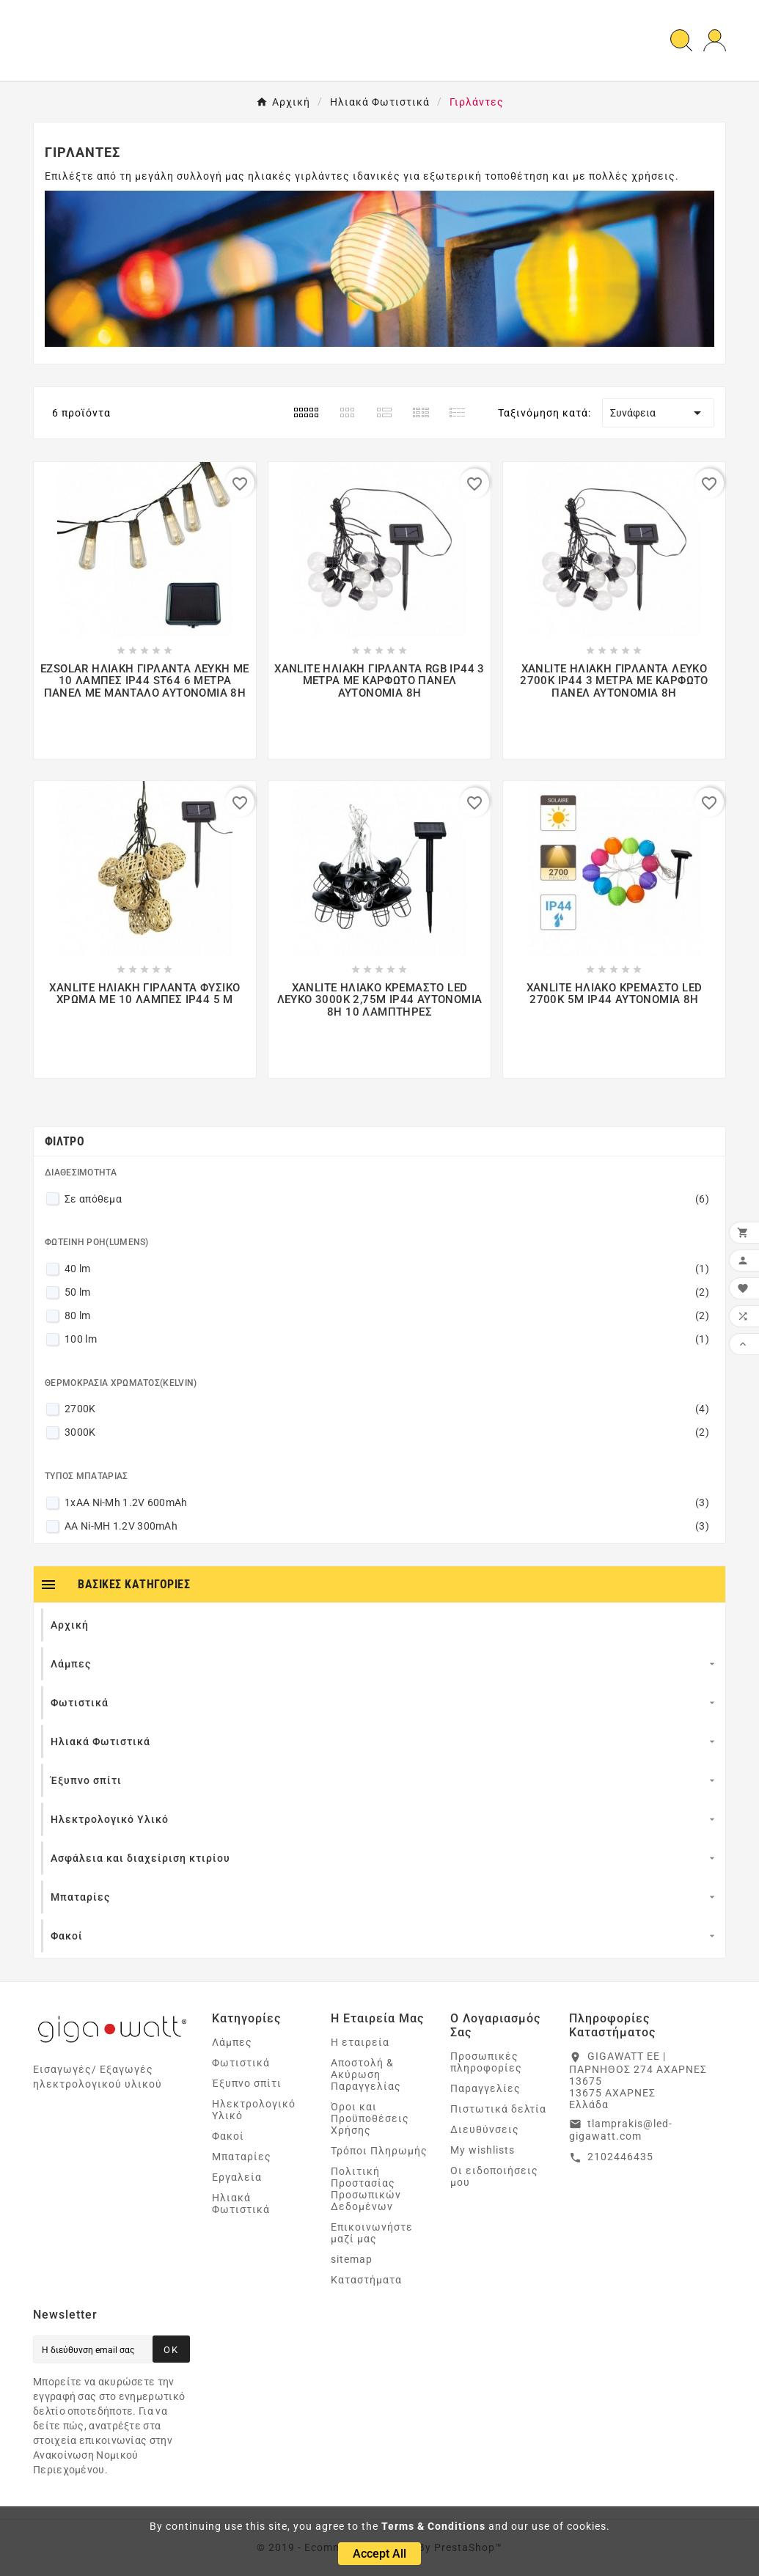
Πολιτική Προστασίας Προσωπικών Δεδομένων (366, 2188)
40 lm (387, 1268)
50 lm (387, 1292)
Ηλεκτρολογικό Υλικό (254, 2109)
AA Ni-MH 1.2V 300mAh (387, 1526)
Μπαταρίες (241, 2156)
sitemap (352, 2259)
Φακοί (228, 2136)
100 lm (387, 1339)
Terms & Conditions (433, 2526)
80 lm (387, 1315)
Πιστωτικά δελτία (498, 2109)
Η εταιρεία (360, 2042)
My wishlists (482, 2150)
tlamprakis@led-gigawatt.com (620, 2130)
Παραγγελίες (485, 2088)
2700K (387, 1408)
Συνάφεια (658, 413)
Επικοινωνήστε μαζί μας (372, 2233)
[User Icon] (714, 40)
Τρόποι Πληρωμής (379, 2151)
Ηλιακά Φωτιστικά (241, 2203)
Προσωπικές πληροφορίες (486, 2062)
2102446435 (620, 2156)
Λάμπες (232, 2042)
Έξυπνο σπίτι (247, 2083)
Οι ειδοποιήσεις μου (494, 2176)
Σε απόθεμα (387, 1199)
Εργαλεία (237, 2177)
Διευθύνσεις (484, 2129)
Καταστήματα (366, 2280)
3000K (387, 1432)
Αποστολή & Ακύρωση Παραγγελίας (366, 2074)
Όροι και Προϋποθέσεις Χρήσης (370, 2118)
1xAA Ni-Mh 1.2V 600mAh (387, 1502)
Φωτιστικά (241, 2063)
